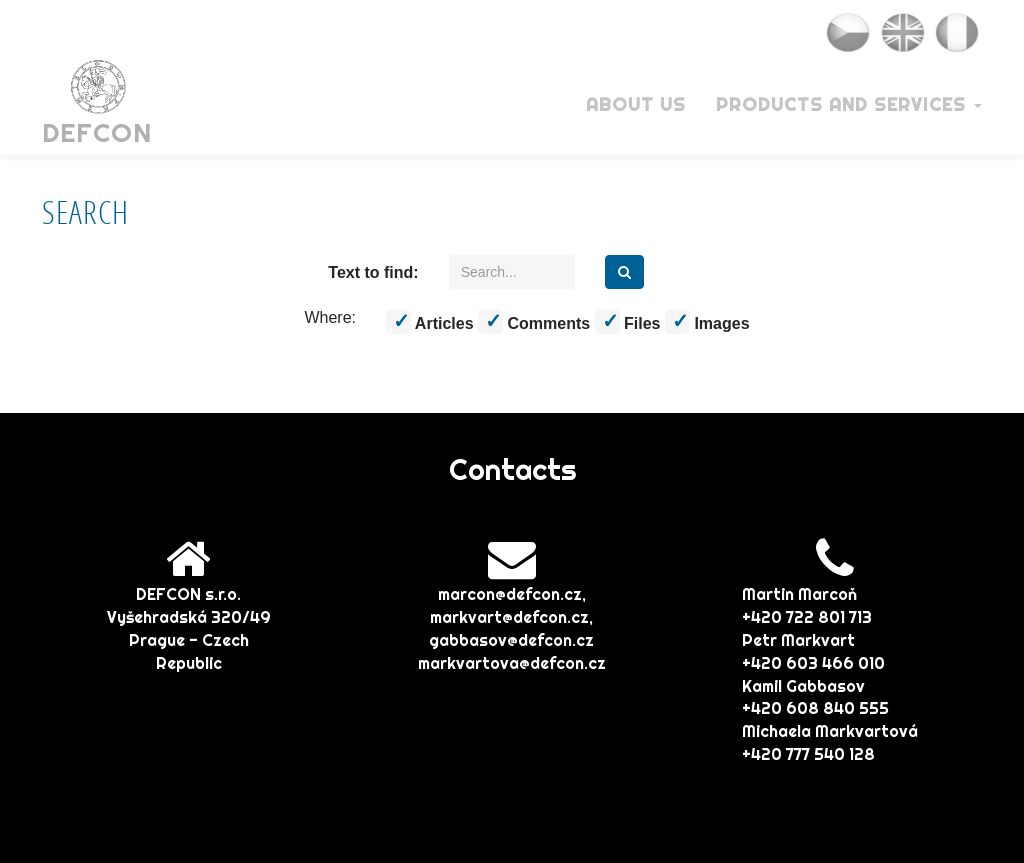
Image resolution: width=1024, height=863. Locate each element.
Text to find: (373, 272)
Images (707, 321)
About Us (636, 105)
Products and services (849, 105)
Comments (534, 321)
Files (628, 321)
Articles (430, 321)
